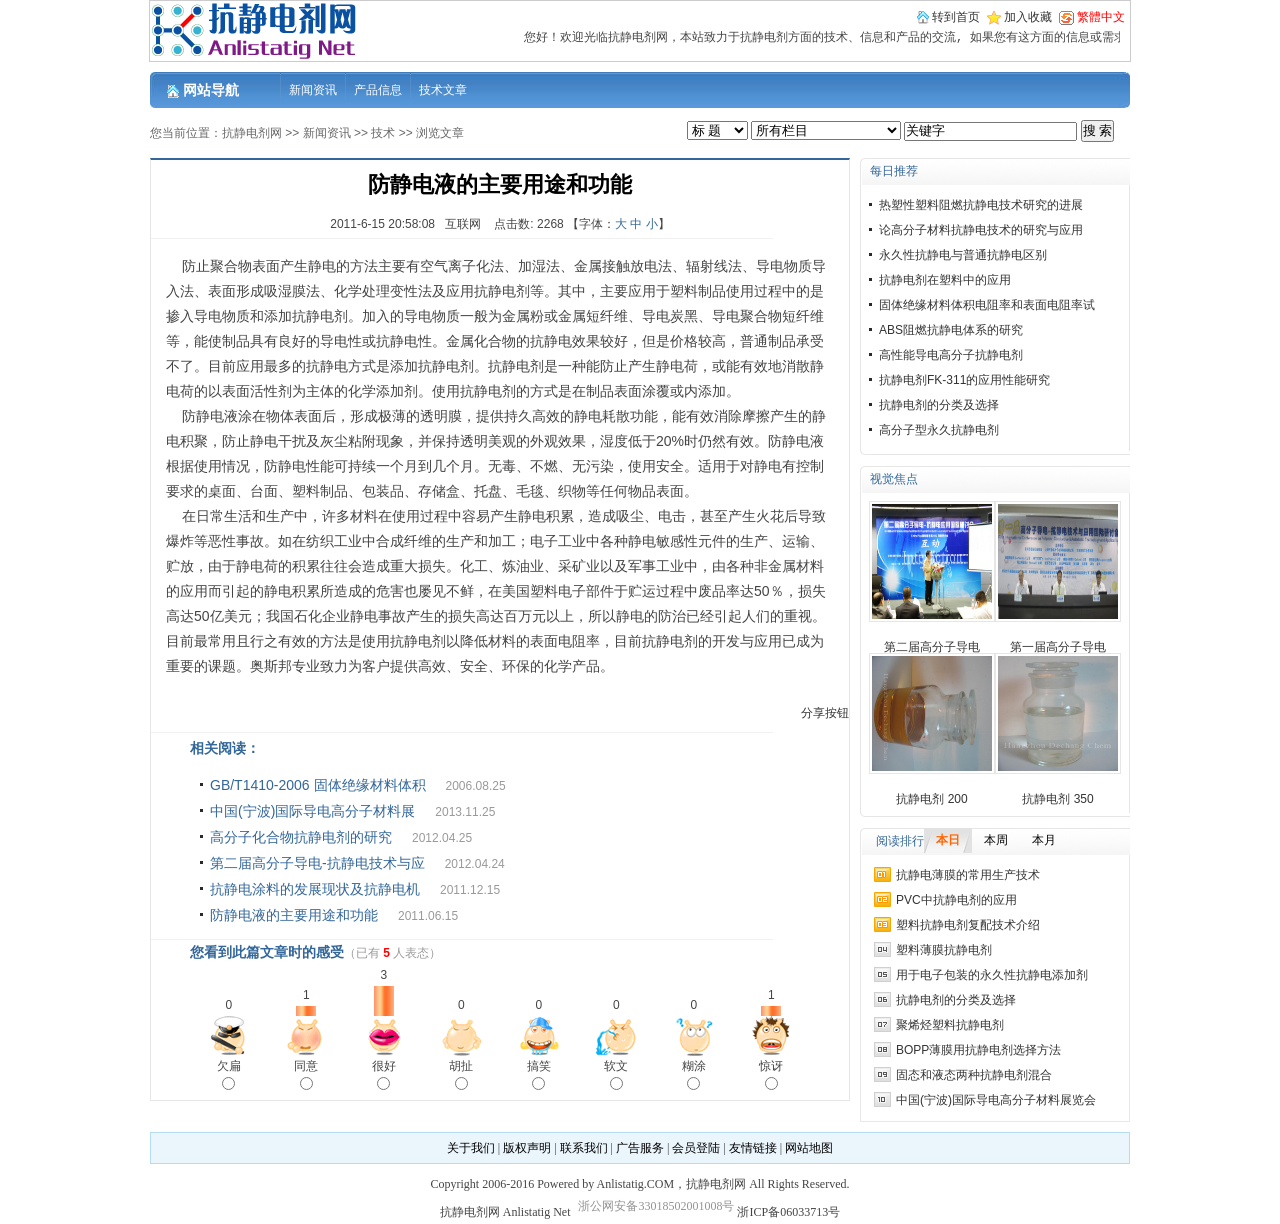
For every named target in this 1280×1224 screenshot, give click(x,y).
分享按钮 (825, 713)
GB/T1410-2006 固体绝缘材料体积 (318, 785)
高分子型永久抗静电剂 (939, 430)
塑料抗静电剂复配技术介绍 (968, 925)
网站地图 (809, 1148)
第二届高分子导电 (932, 647)
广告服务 (640, 1148)
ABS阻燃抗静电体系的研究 (951, 330)
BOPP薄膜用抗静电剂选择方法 (978, 1050)
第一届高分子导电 (1058, 647)
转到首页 (956, 17)
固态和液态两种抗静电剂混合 (974, 1075)
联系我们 (584, 1148)
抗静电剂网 (252, 133)
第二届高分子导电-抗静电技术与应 (317, 863)
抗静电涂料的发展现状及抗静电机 (315, 889)
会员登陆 (696, 1148)
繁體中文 (1101, 17)
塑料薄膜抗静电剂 (944, 950)
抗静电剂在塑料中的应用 (945, 280)
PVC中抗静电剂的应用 (956, 900)
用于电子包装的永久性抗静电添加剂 (992, 975)
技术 (383, 133)
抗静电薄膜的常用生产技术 (968, 875)
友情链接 (753, 1148)
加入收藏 (1028, 17)
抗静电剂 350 (1057, 799)
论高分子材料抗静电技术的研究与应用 (981, 230)
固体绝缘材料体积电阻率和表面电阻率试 (987, 305)
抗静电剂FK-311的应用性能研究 (964, 380)
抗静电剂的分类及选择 (939, 405)
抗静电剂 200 (931, 799)
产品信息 (378, 90)
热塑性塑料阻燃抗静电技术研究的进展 (981, 205)
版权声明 (527, 1148)
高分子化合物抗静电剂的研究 (301, 837)
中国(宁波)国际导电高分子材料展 (312, 811)
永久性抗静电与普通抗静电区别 (963, 255)
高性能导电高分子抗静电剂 (951, 355)
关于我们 (471, 1148)
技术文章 (443, 90)
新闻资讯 (313, 90)
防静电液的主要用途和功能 (294, 915)
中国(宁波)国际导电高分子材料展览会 (996, 1100)
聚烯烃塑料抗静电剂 (950, 1025)
